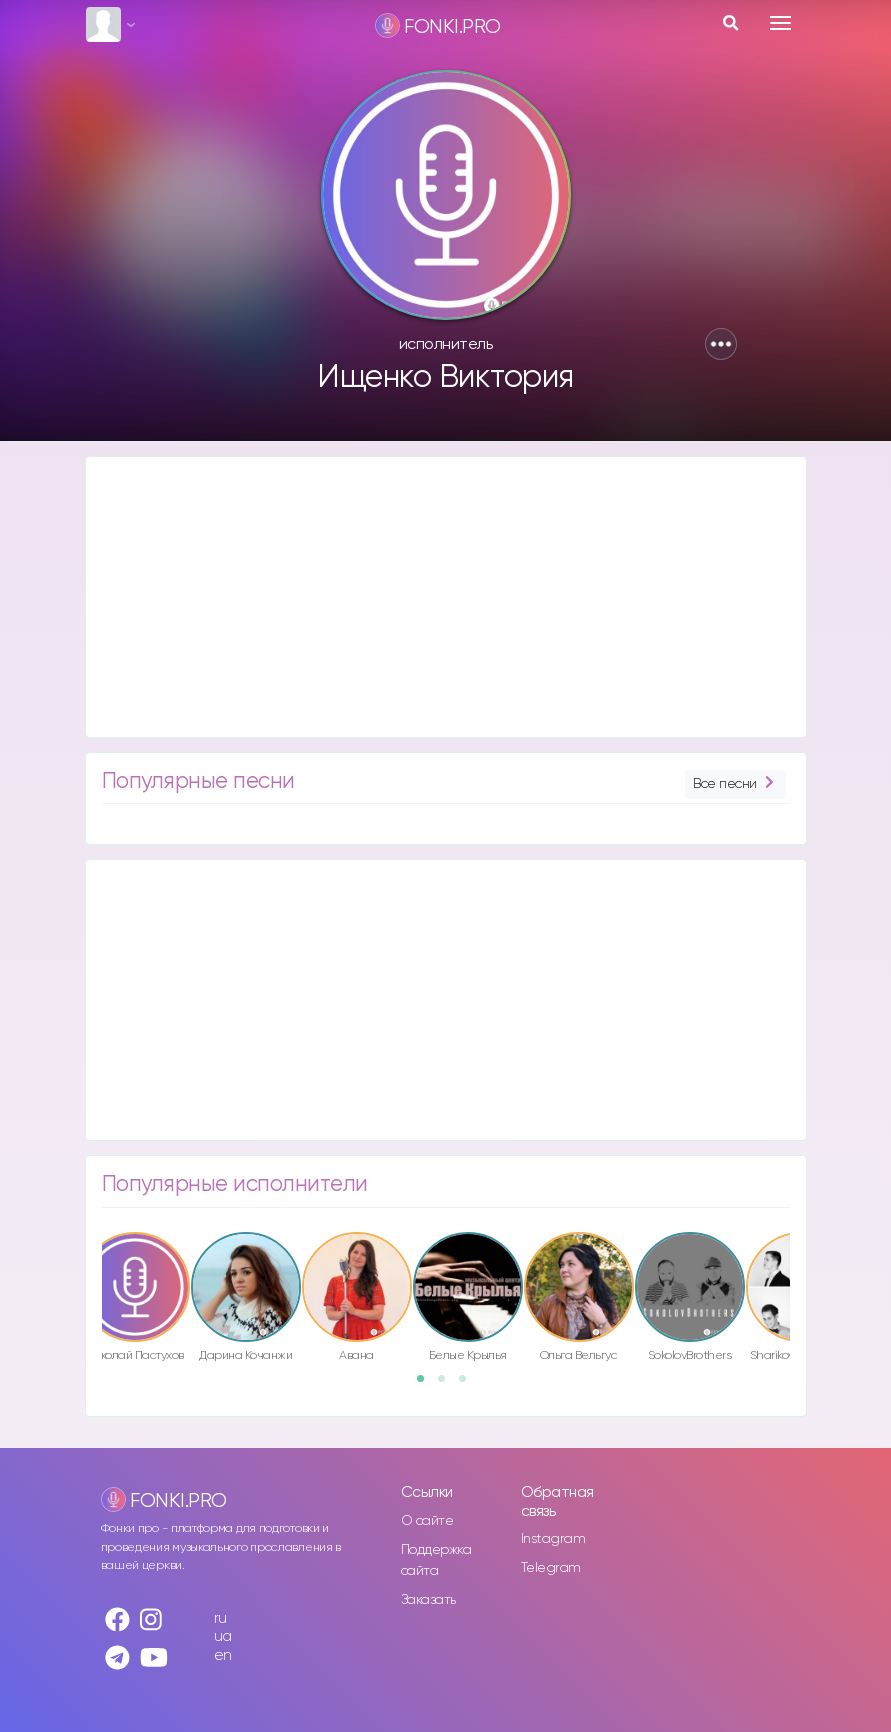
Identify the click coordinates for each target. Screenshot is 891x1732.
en (223, 1655)
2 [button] (448, 1385)
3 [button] (469, 1385)
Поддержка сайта (436, 1560)
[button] (721, 344)
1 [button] (427, 1385)
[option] (246, 1300)
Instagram (553, 1539)
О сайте (427, 1521)
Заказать (428, 1600)
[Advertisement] (446, 597)
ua (223, 1636)
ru (220, 1618)
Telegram (551, 1568)
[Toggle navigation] (780, 23)
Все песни (735, 784)
